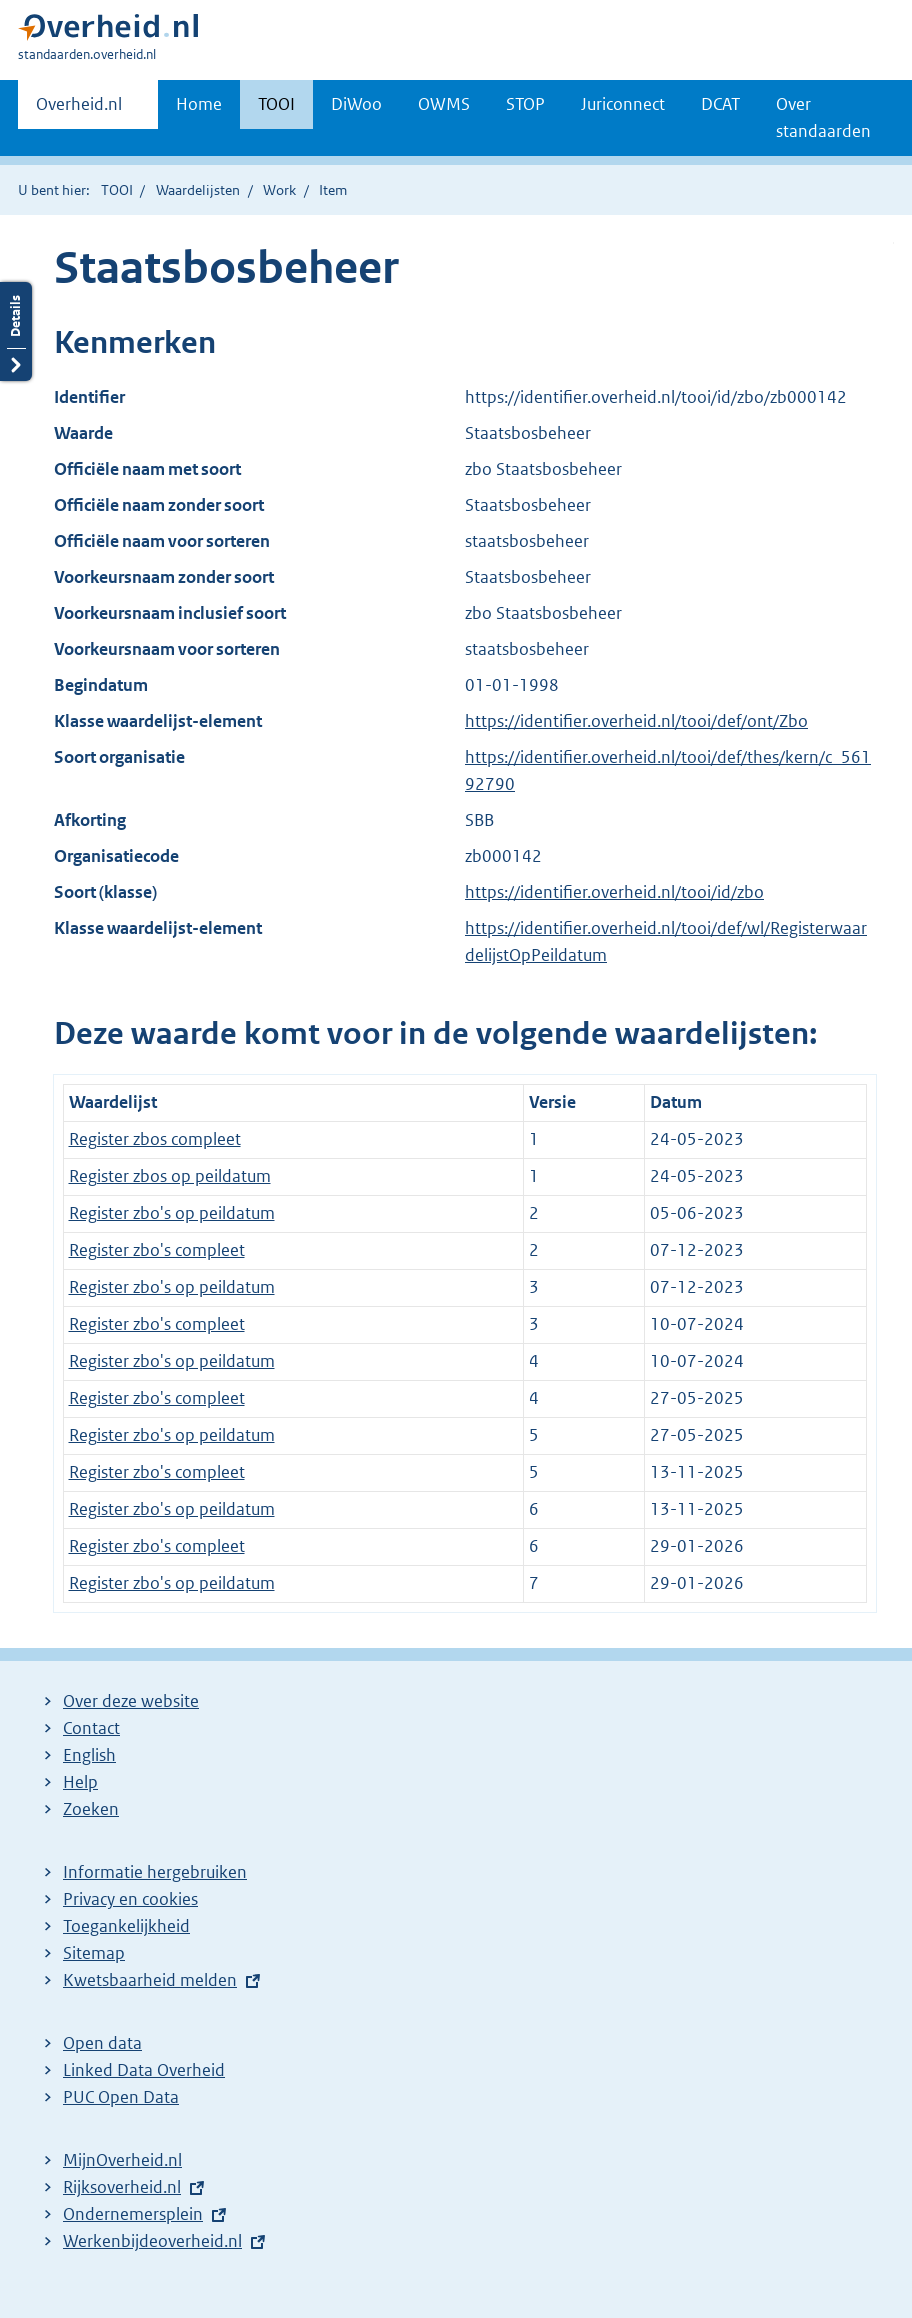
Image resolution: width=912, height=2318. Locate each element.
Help (80, 1782)
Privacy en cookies (130, 1899)
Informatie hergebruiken (155, 1872)
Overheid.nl (79, 110)
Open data (102, 2043)
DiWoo (356, 104)
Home (199, 104)
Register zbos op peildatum (170, 1176)
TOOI (276, 104)
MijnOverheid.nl (122, 2160)
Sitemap (94, 1953)
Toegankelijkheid (126, 1926)
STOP (525, 104)
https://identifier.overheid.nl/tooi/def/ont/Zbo (636, 721)
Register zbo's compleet (157, 1250)
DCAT (720, 104)
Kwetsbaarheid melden (150, 1980)
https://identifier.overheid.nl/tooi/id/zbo (614, 892)
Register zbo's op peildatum (172, 1213)
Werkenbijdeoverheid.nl (152, 2241)
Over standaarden (823, 117)
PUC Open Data (121, 2097)
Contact (91, 1728)
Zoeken (91, 1809)
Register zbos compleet (155, 1139)
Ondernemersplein (133, 2214)
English (89, 1755)
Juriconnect (623, 104)
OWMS (444, 104)
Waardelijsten (198, 190)
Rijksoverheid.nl (122, 2187)
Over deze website (131, 1701)
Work (279, 190)
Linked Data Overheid (144, 2070)
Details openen (16, 331)
